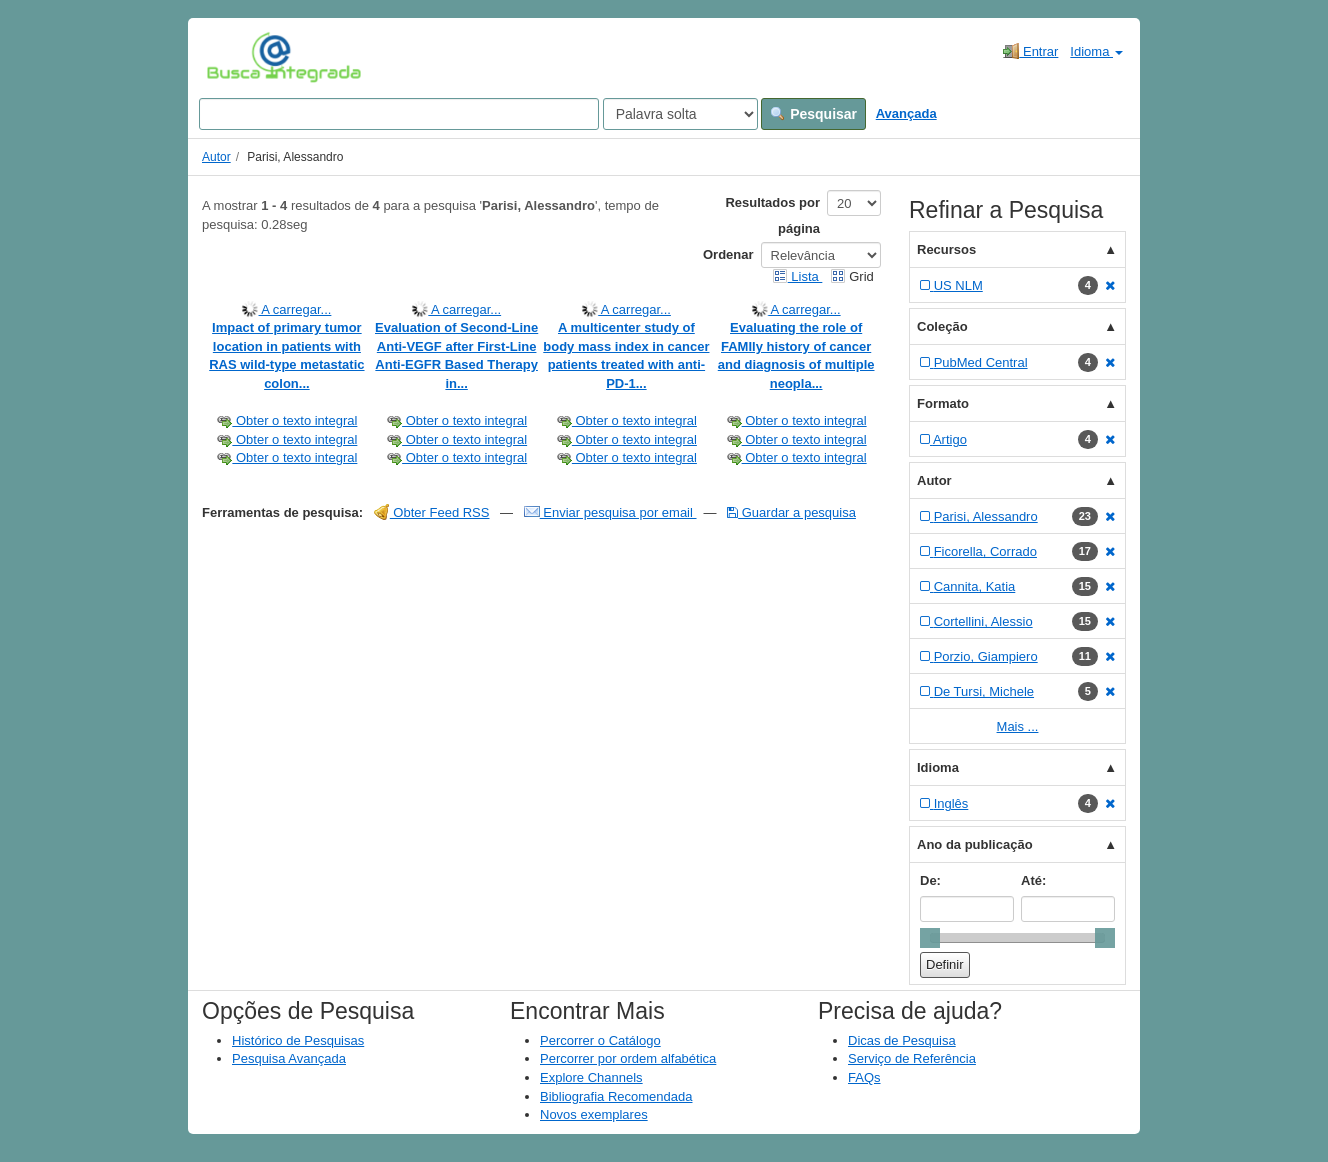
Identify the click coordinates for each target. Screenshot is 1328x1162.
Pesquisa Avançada (289, 1058)
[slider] (930, 938)
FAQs (864, 1077)
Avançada (906, 113)
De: (930, 880)
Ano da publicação (975, 844)
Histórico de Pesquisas (298, 1040)
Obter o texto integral (286, 420)
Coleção (942, 326)
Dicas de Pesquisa (902, 1040)
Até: (1033, 880)
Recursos (946, 249)
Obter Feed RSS (432, 512)
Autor (216, 157)
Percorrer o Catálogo (600, 1040)
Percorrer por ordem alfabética (628, 1058)
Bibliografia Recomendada (616, 1096)
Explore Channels (591, 1077)
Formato (943, 403)
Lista (797, 276)
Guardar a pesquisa (791, 512)
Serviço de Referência (912, 1058)
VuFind (237, 57)
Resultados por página (772, 215)
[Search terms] (399, 114)
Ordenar (728, 254)
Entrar (1030, 51)
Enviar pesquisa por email (610, 512)
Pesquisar (813, 114)
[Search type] (680, 114)
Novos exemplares (594, 1114)
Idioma (1096, 51)
